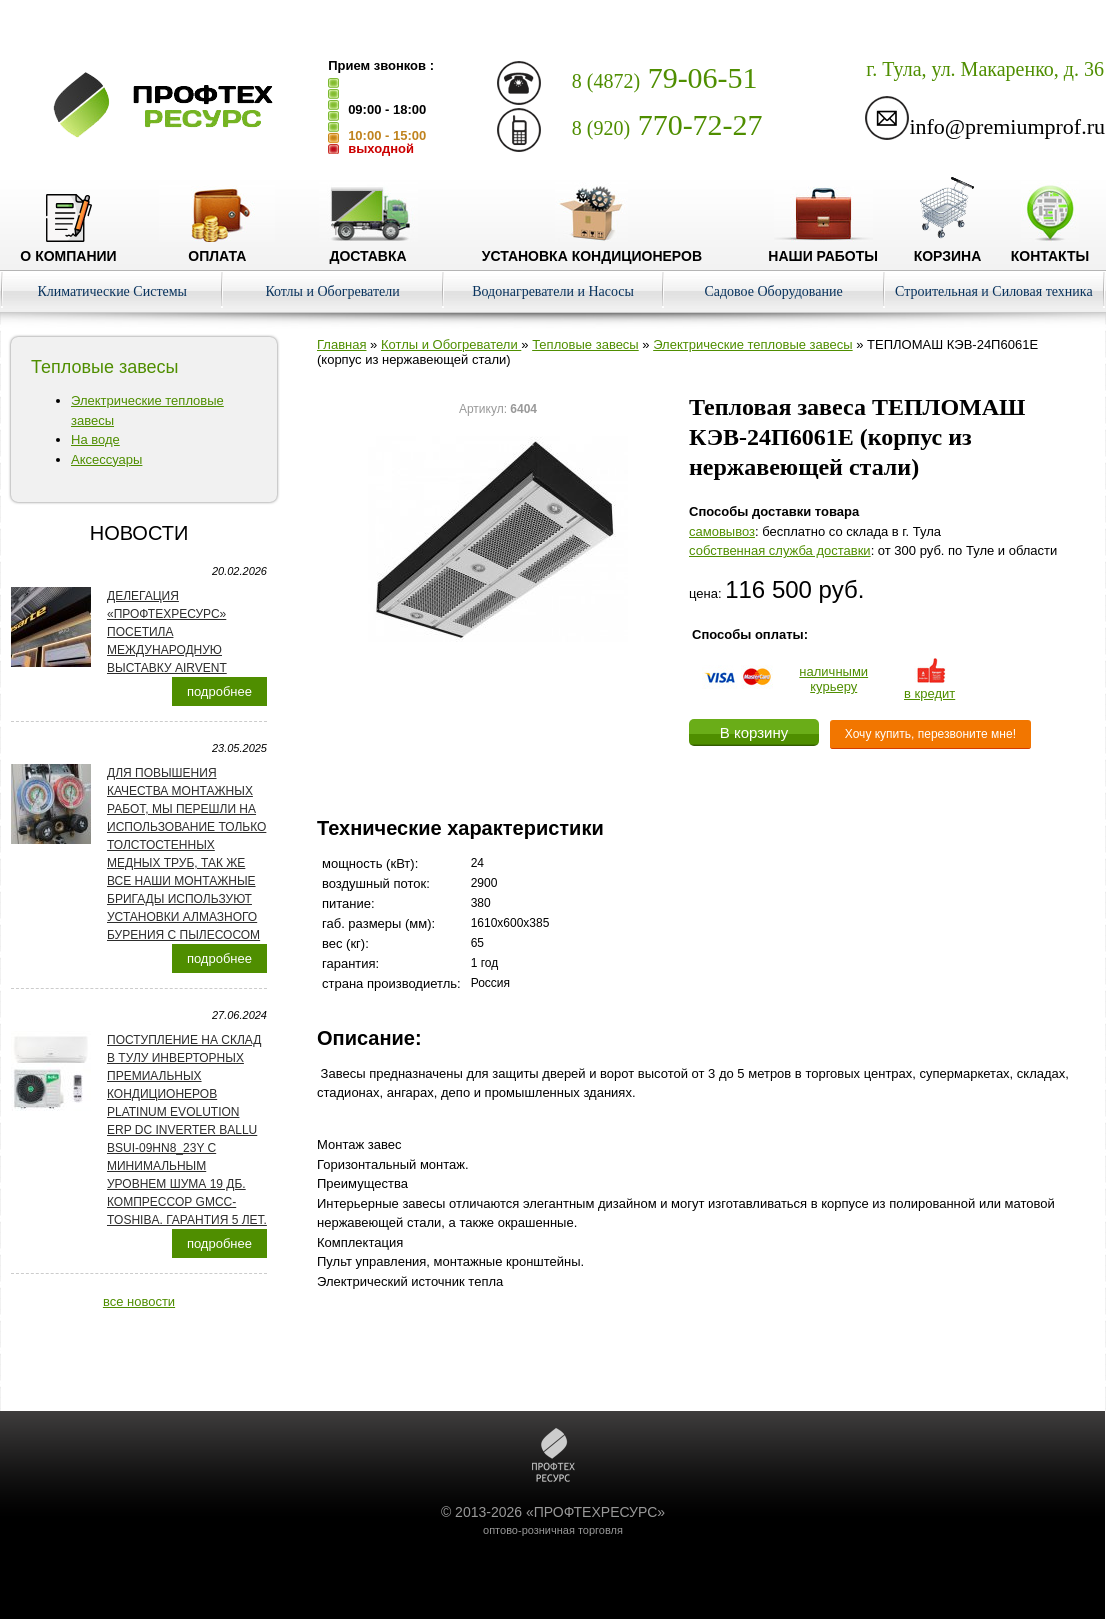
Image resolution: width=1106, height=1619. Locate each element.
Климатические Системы (112, 291)
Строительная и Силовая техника (994, 291)
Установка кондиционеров (592, 248)
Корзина (948, 248)
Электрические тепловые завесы (752, 344)
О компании (68, 248)
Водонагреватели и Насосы (553, 291)
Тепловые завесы (585, 344)
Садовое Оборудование (773, 291)
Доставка (368, 248)
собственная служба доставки (780, 550)
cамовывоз (722, 531)
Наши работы (823, 248)
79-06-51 (665, 77)
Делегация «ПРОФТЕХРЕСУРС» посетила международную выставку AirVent (167, 632)
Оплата (217, 248)
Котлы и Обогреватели (332, 291)
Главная (341, 344)
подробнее (219, 691)
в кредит (929, 686)
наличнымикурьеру (833, 679)
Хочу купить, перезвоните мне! (930, 734)
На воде (95, 439)
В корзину (754, 732)
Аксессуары (106, 459)
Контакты (1050, 248)
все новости (139, 1301)
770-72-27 (667, 124)
